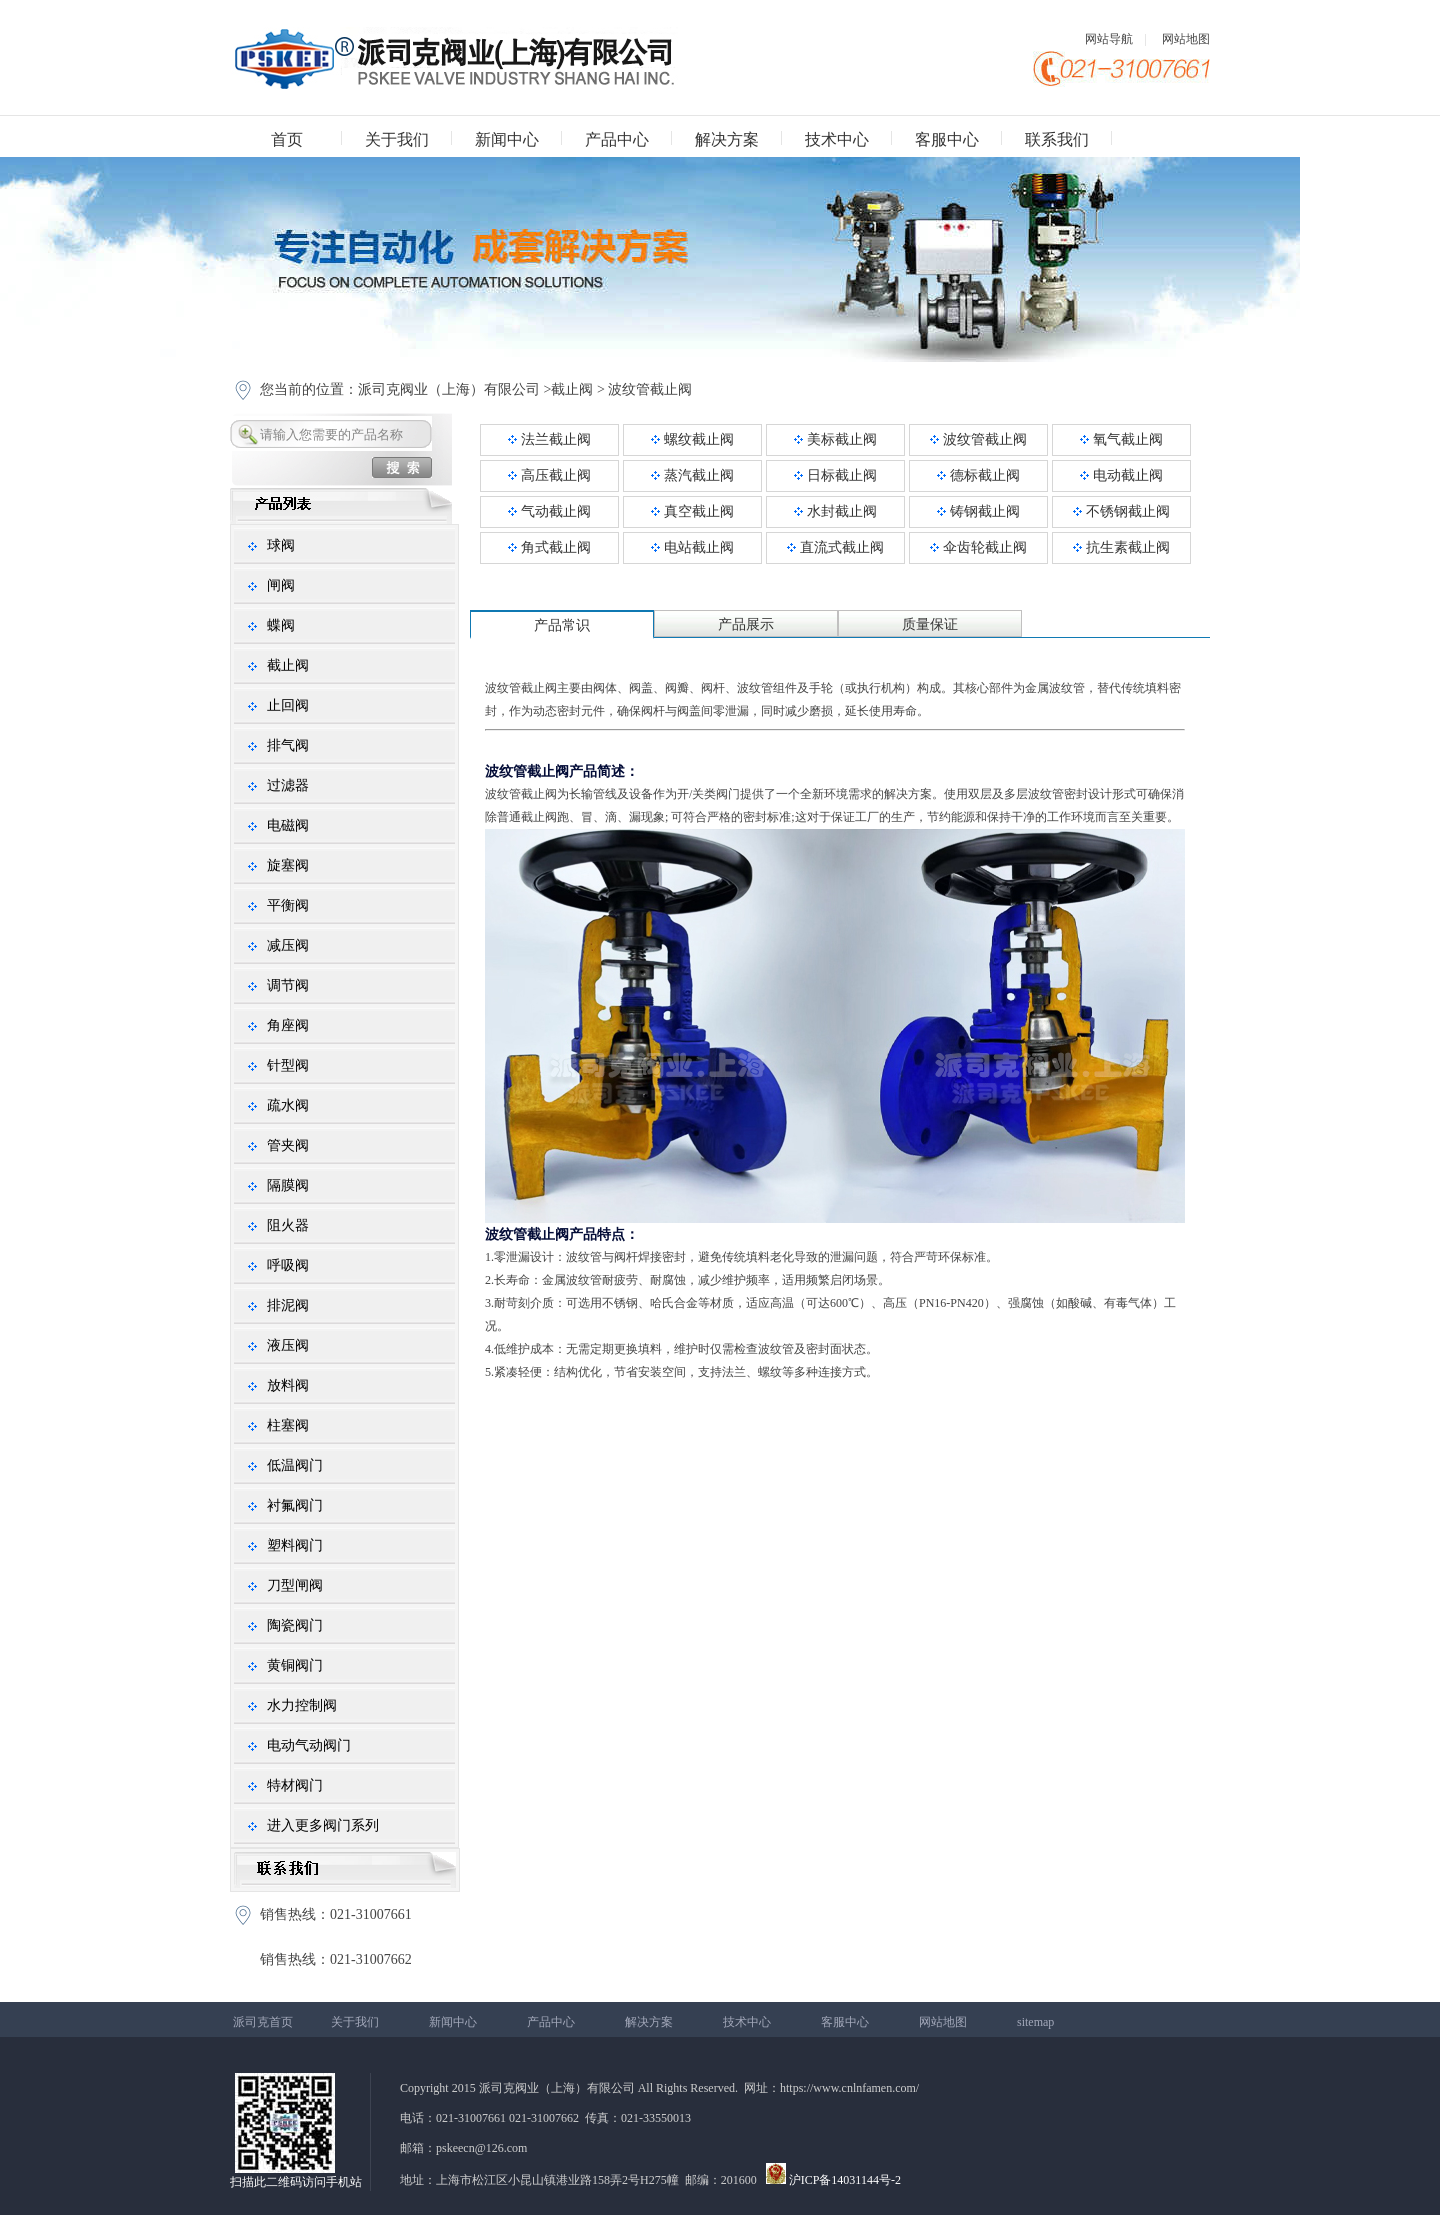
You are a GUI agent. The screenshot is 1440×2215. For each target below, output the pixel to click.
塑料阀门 (295, 1545)
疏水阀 (288, 1105)
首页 (287, 139)
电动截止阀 (1121, 475)
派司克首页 (263, 2022)
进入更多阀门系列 (323, 1825)
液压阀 (288, 1345)
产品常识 (562, 625)
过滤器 (288, 785)
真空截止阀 (692, 511)
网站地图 (1186, 39)
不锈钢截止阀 (1121, 511)
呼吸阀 (288, 1265)
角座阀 (288, 1025)
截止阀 (572, 389)
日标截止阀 (835, 475)
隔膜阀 (288, 1185)
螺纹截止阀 (692, 439)
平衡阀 (288, 905)
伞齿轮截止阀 (978, 547)
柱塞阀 (288, 1425)
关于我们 (397, 139)
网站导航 (1109, 39)
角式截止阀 (549, 547)
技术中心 (837, 139)
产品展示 (746, 624)
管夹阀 (288, 1145)
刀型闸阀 (295, 1585)
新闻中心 (507, 139)
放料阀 (288, 1385)
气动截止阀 (549, 511)
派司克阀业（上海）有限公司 (449, 389)
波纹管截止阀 (650, 389)
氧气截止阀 (1121, 439)
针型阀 (288, 1065)
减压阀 (288, 945)
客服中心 (947, 139)
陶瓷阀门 (295, 1625)
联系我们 (1057, 139)
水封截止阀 (835, 511)
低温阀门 (295, 1465)
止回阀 (288, 705)
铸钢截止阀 (978, 511)
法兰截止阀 (549, 439)
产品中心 (617, 139)
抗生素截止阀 (1121, 547)
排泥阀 (288, 1305)
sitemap (1035, 2022)
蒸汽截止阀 (692, 475)
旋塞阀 (288, 865)
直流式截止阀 (835, 547)
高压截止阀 (549, 475)
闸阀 (281, 585)
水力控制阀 (302, 1705)
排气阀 (288, 745)
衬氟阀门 (295, 1505)
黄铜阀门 (295, 1665)
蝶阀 (281, 625)
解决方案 (727, 139)
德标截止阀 (978, 475)
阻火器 (288, 1225)
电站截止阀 (692, 547)
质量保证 (930, 624)
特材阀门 (295, 1785)
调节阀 (288, 985)
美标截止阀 (835, 439)
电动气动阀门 (309, 1745)
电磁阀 (288, 825)
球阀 (281, 545)
